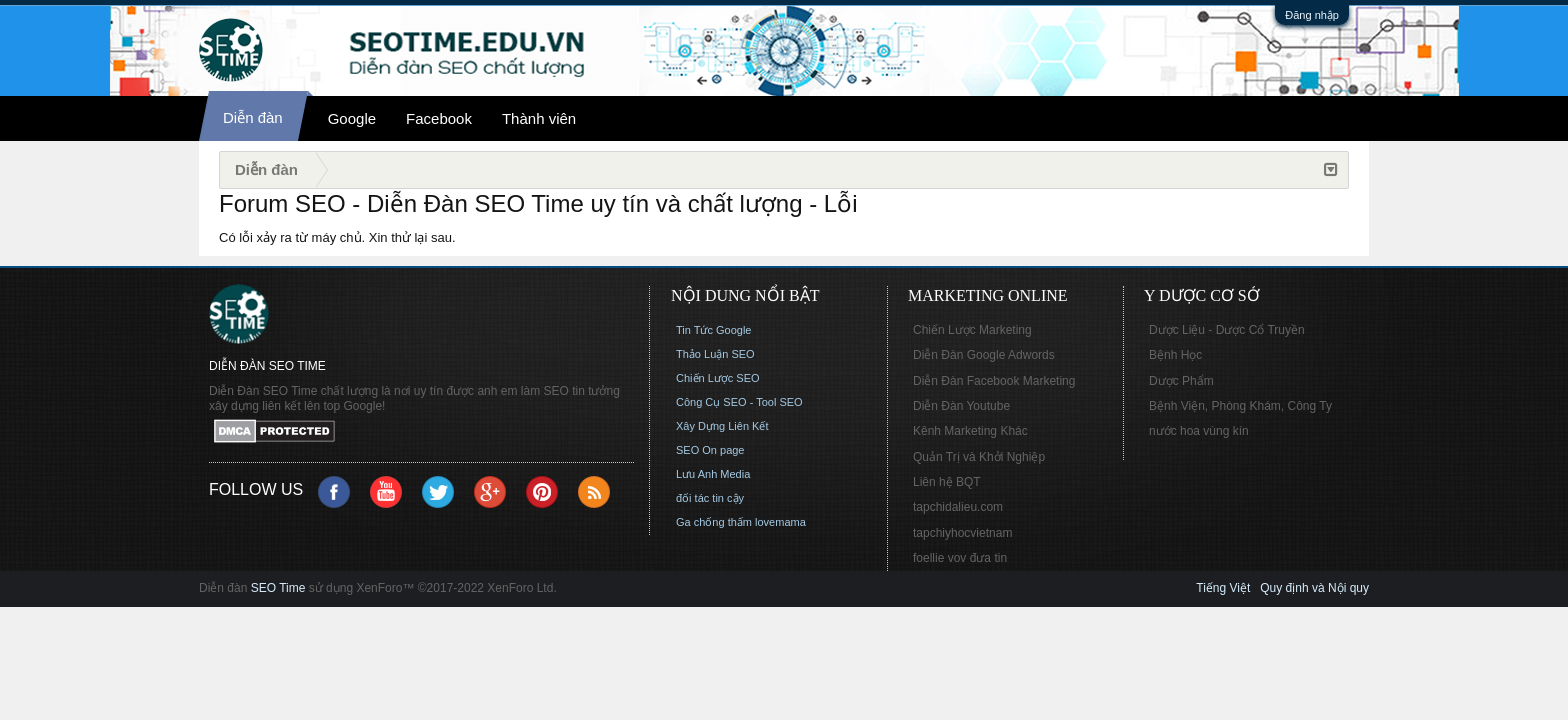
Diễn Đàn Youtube (961, 406)
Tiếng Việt (1223, 588)
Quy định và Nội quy (1314, 588)
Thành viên (539, 118)
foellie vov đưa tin (960, 558)
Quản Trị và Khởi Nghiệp (979, 457)
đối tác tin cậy (710, 498)
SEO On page (710, 450)
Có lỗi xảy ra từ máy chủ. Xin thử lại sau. (337, 237)
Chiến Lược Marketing (972, 330)
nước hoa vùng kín (1199, 431)
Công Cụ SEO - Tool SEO (739, 402)
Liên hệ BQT (947, 482)
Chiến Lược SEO (718, 378)
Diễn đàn (253, 117)
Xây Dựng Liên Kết (722, 426)
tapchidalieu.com (958, 507)
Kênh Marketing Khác (970, 431)
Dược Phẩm (1181, 381)
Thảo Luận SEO (715, 354)
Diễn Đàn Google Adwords (984, 355)
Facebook (439, 118)
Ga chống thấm (714, 522)
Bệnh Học (1175, 355)
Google (352, 118)
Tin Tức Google (713, 330)
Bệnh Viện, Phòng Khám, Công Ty (1240, 406)
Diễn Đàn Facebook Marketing (994, 381)
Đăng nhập (1312, 15)
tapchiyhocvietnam (962, 533)
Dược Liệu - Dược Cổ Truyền (1227, 330)
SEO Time (278, 588)
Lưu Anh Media (713, 474)
